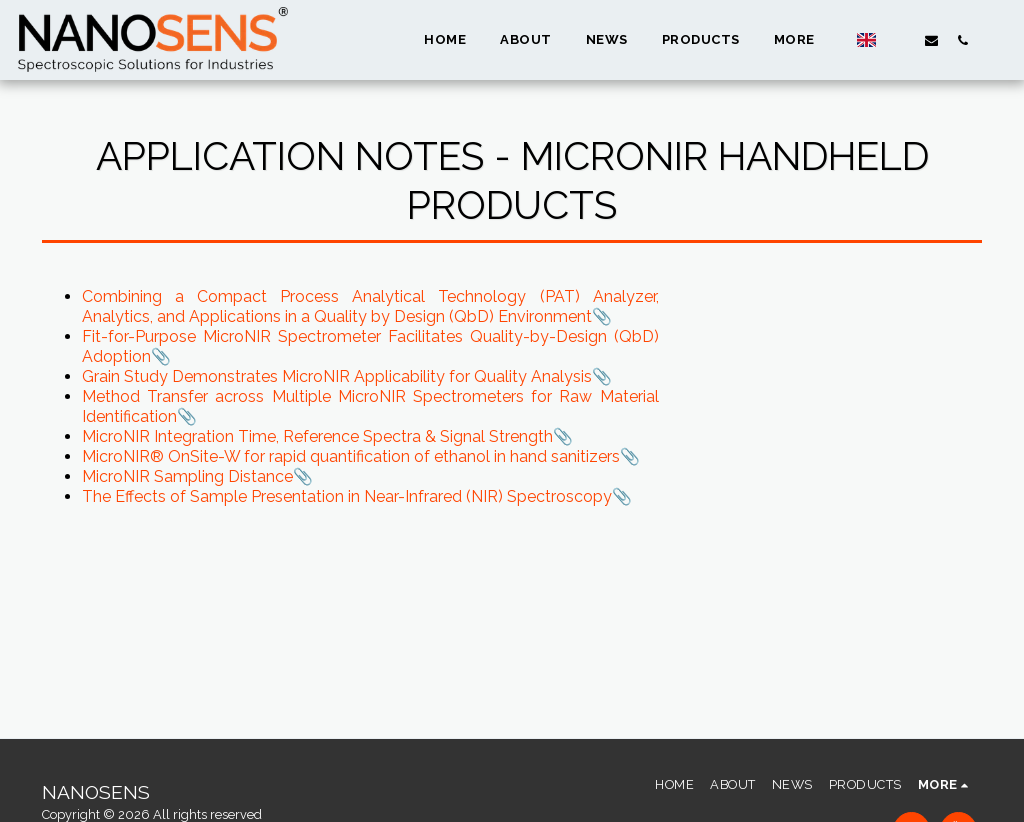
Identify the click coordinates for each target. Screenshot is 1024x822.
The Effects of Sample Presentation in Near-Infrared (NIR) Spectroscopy (347, 496)
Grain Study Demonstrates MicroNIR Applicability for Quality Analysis (337, 376)
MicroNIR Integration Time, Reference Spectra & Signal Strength (317, 436)
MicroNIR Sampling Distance (187, 476)
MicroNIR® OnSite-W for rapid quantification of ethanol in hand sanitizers (351, 456)
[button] (900, 40)
